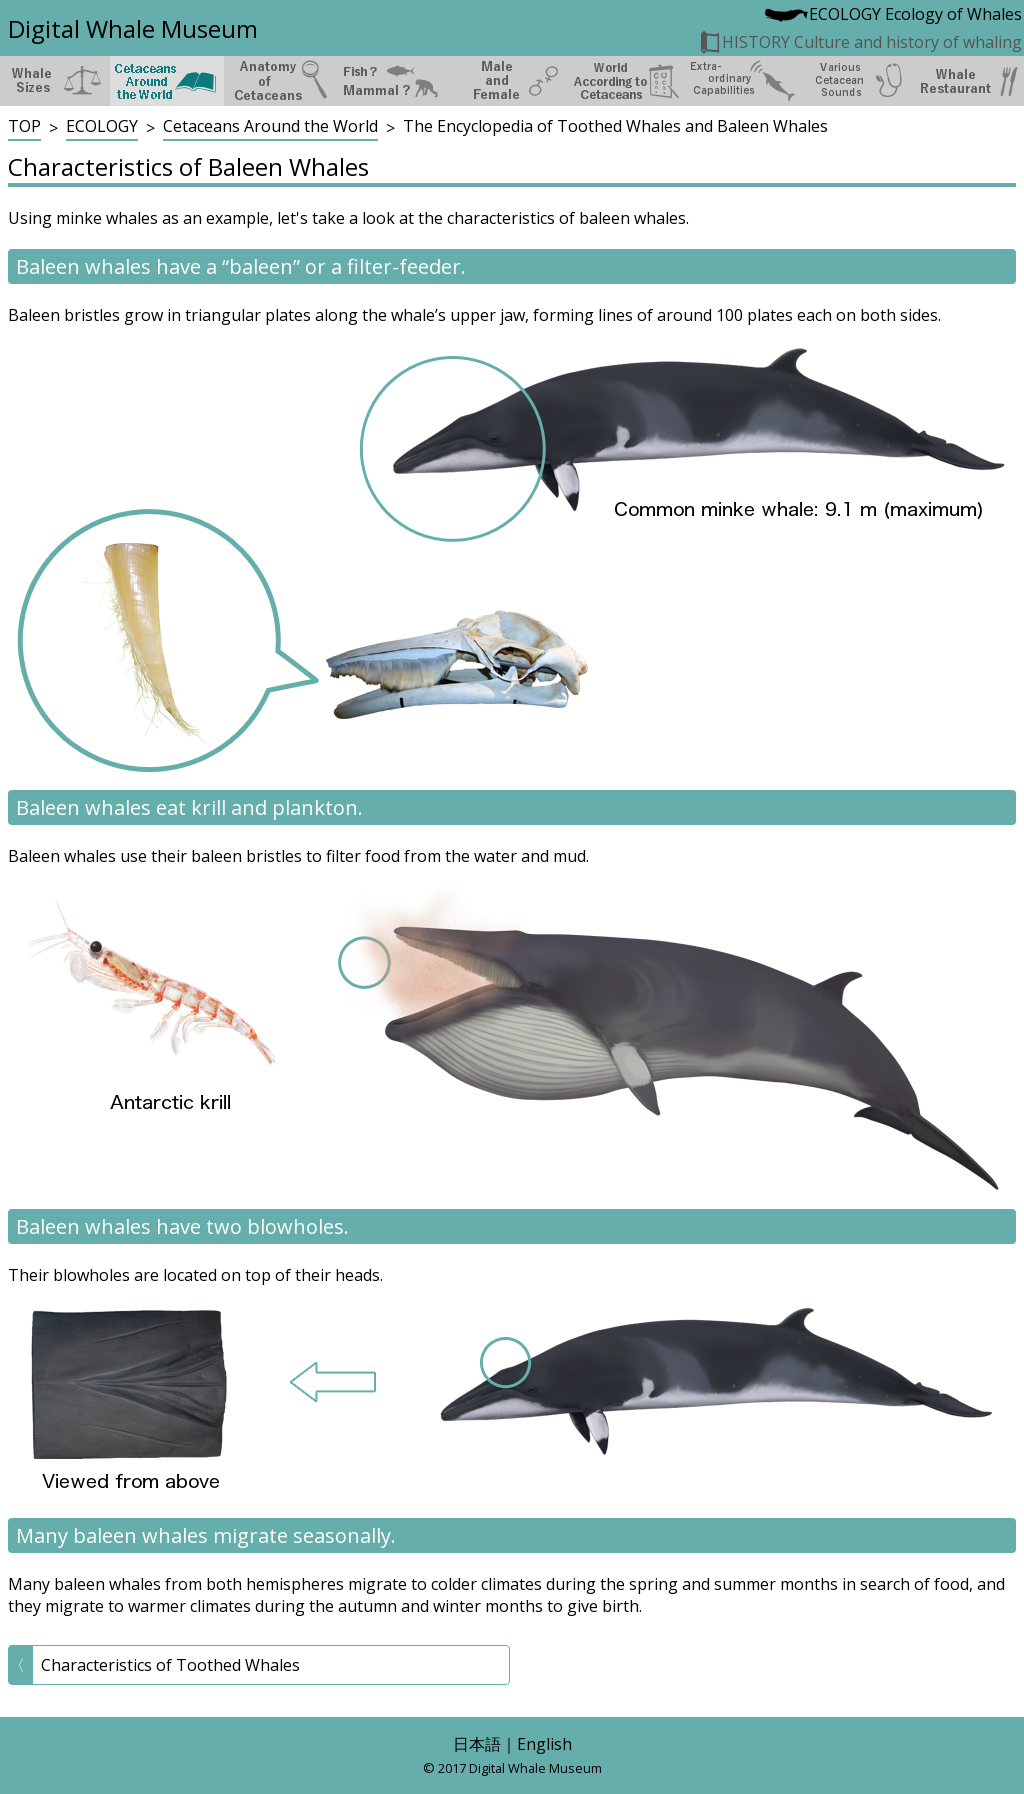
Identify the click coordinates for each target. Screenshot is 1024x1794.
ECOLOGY (102, 126)
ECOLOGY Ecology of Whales (893, 14)
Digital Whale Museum (133, 28)
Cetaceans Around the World (270, 126)
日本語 (477, 1744)
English (544, 1744)
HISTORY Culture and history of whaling (860, 42)
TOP (24, 126)
